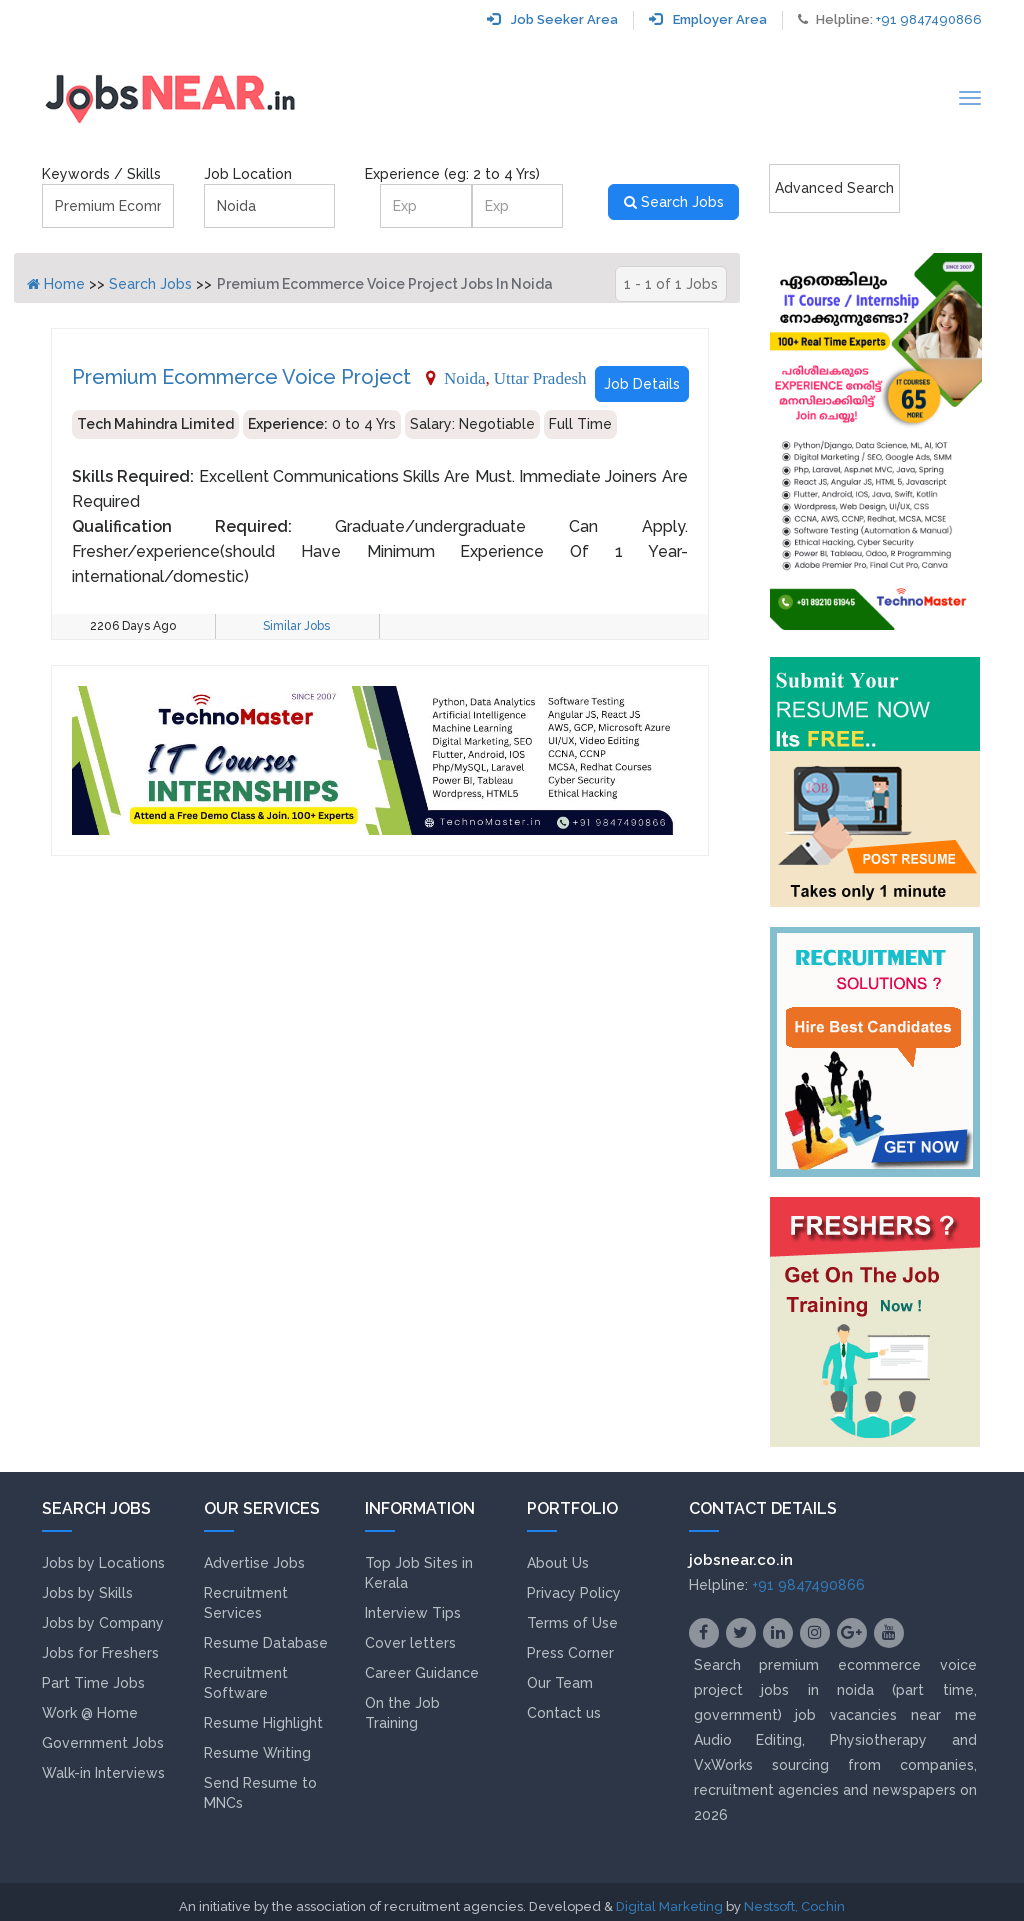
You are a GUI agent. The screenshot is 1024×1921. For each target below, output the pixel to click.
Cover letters (410, 1643)
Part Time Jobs (93, 1683)
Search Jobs (674, 202)
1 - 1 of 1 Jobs (671, 284)
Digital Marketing (669, 1906)
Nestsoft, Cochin (794, 1906)
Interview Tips (413, 1613)
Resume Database (266, 1643)
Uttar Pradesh (540, 377)
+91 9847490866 (929, 19)
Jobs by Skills (87, 1593)
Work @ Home (90, 1713)
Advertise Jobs (254, 1563)
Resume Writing (257, 1753)
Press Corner (570, 1653)
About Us (558, 1563)
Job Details (642, 384)
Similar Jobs (296, 626)
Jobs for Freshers (100, 1653)
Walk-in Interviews (103, 1773)
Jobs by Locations (103, 1563)
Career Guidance (422, 1673)
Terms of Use (572, 1623)
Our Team (560, 1683)
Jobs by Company (103, 1623)
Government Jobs (103, 1743)
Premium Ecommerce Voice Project (241, 377)
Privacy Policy (574, 1593)
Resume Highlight (263, 1723)
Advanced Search (834, 188)
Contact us (564, 1713)
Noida (465, 377)
